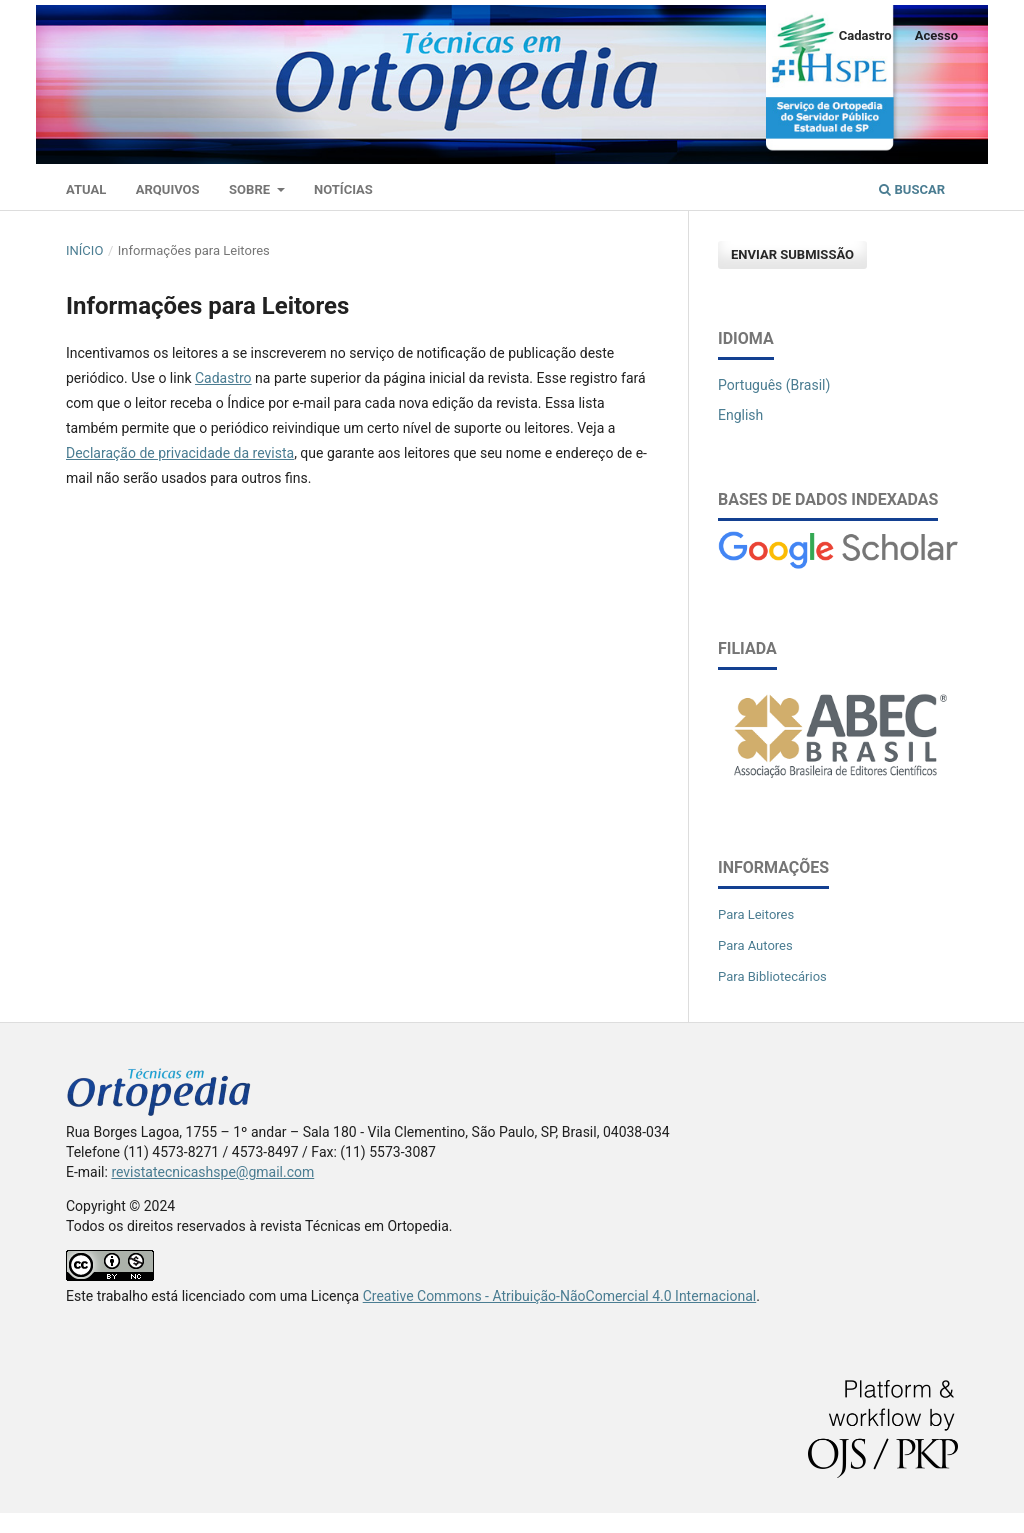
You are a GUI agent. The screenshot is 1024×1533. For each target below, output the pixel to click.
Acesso (936, 35)
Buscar (912, 189)
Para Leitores (756, 914)
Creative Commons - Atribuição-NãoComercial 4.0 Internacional (560, 1296)
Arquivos (168, 189)
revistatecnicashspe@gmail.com (212, 1172)
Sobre (251, 189)
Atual (86, 189)
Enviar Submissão (792, 254)
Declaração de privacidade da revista (180, 453)
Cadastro (865, 35)
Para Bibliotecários (772, 976)
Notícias (343, 189)
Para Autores (755, 945)
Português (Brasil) (774, 385)
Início (84, 250)
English (740, 415)
